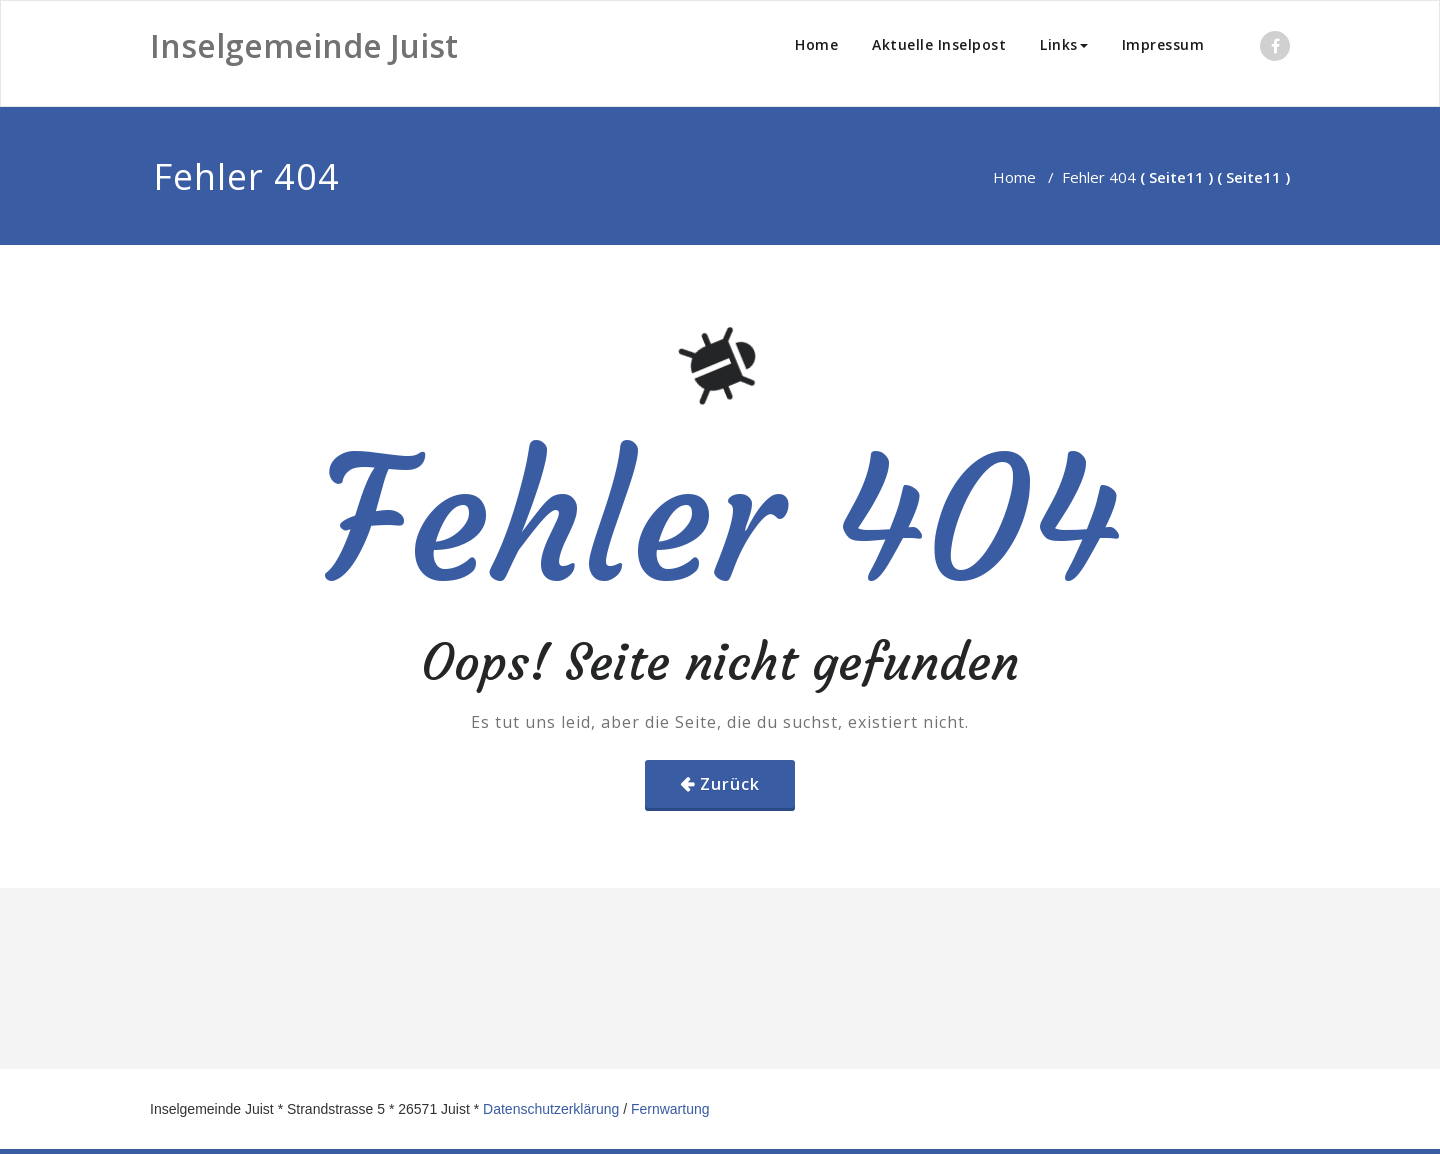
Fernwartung (670, 1109)
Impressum (1163, 44)
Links (1064, 44)
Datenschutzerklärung (551, 1109)
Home (816, 44)
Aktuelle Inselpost (939, 44)
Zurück (730, 784)
